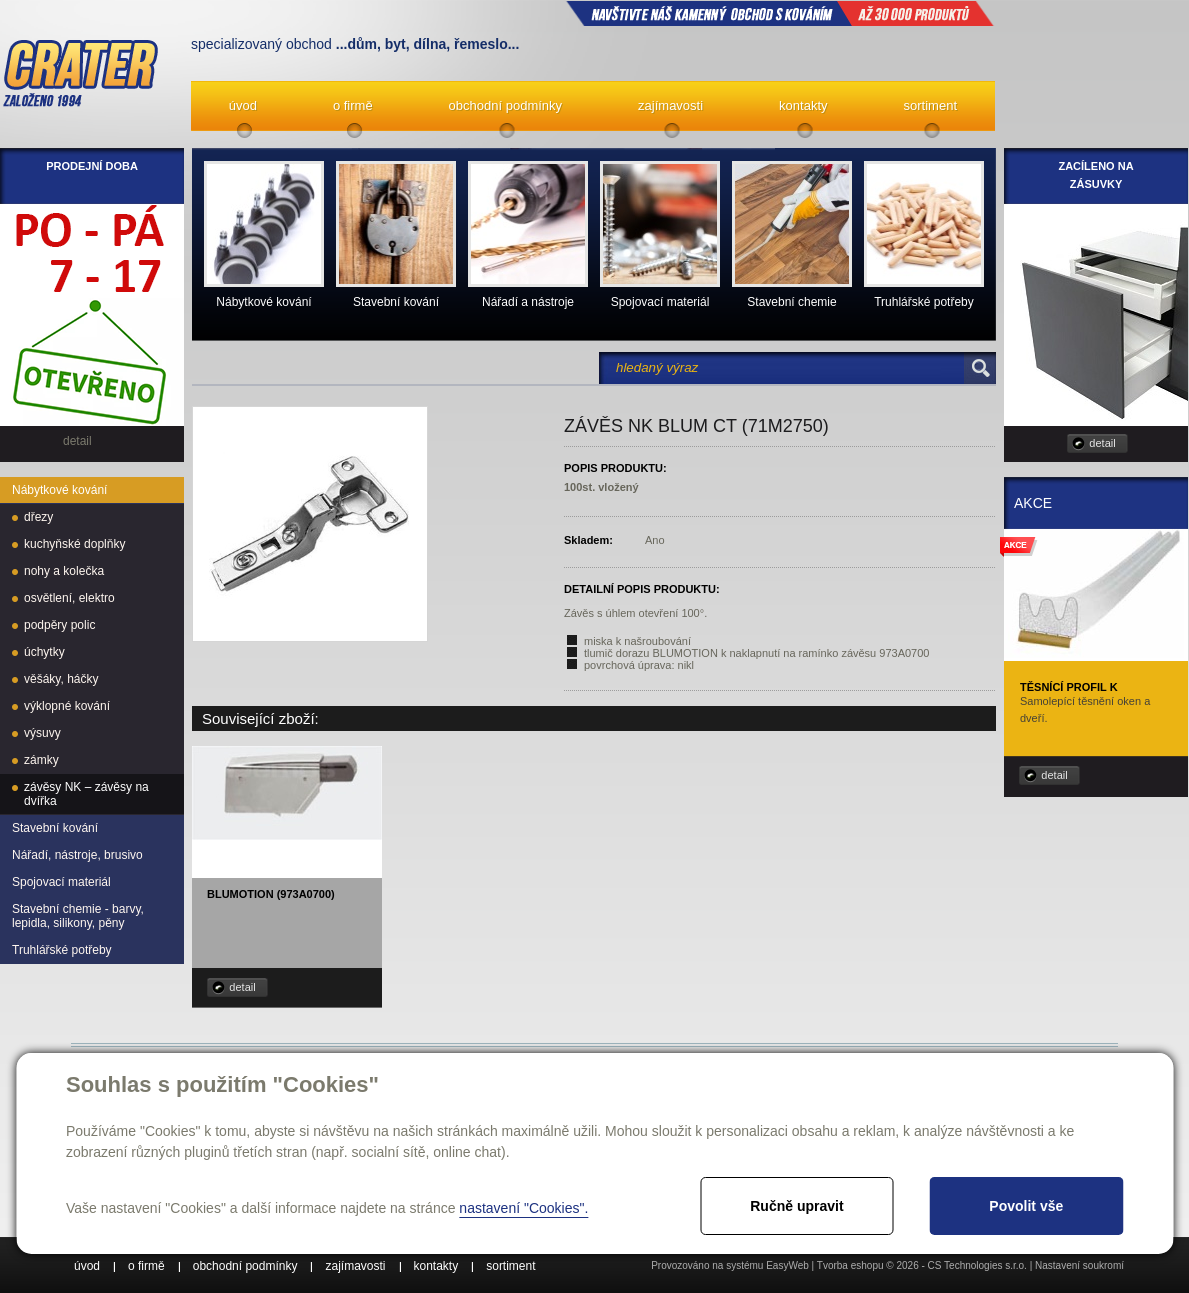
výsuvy (42, 733)
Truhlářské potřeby (62, 950)
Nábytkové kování (59, 490)
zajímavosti (670, 105)
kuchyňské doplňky (74, 544)
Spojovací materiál (61, 882)
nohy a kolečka (64, 571)
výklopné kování (67, 706)
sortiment (930, 105)
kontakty (803, 105)
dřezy (38, 517)
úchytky (44, 652)
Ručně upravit (796, 1206)
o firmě (353, 105)
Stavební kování (55, 828)
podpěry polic (59, 625)
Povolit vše (1026, 1206)
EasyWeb (787, 1265)
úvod (243, 105)
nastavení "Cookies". (523, 1208)
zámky (41, 760)
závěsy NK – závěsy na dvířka (86, 794)
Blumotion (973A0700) (271, 894)
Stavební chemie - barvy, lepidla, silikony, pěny (78, 916)
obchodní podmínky (505, 105)
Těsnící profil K (1069, 687)
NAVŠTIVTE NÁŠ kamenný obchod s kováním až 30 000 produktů (780, 13)
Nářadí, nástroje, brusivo (77, 855)
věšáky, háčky (61, 679)
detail (242, 987)
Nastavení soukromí (1079, 1265)
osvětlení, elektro (69, 598)
